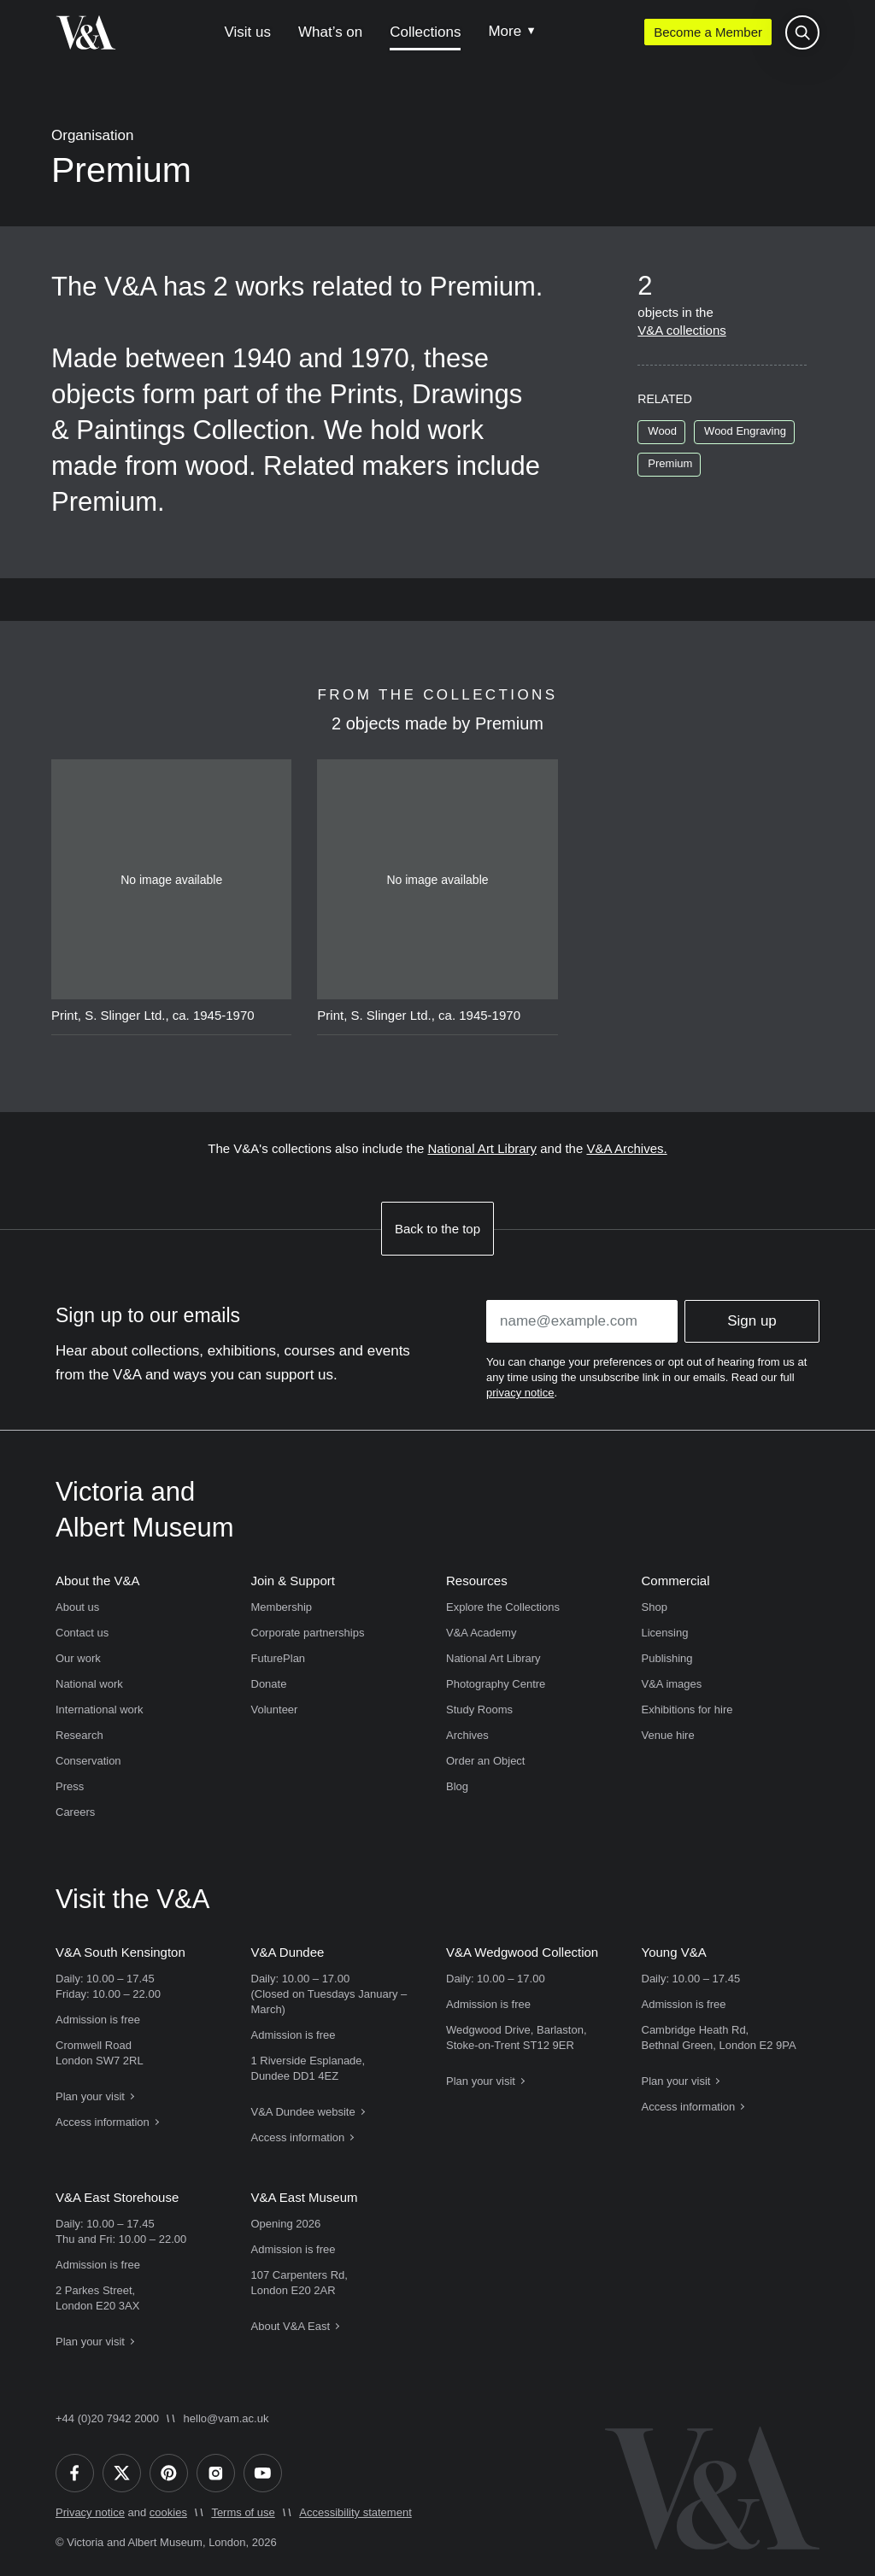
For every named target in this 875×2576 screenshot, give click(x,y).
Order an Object (486, 1760)
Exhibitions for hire (687, 1709)
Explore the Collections (503, 1607)
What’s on (330, 32)
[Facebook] (75, 2473)
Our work (78, 1658)
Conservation (88, 1760)
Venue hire (668, 1735)
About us (77, 1607)
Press (70, 1786)
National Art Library (482, 1148)
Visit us (247, 32)
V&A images (672, 1683)
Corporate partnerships (308, 1632)
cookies (168, 2512)
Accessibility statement (355, 2512)
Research (79, 1735)
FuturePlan (278, 1658)
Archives (467, 1735)
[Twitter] (122, 2473)
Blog (457, 1786)
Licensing (665, 1632)
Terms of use (242, 2512)
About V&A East (291, 2326)
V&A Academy (481, 1632)
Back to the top (437, 1228)
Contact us (82, 1632)
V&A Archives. (626, 1148)
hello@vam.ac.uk (226, 2418)
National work (89, 1683)
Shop (654, 1607)
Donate (269, 1683)
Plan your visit (90, 2096)
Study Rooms (479, 1709)
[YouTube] (263, 2473)
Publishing (667, 1658)
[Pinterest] (169, 2473)
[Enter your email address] (582, 1321)
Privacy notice (90, 2512)
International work (100, 1709)
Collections (425, 32)
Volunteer (274, 1709)
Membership (282, 1607)
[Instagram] (216, 2473)
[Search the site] (802, 32)
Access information (103, 2122)
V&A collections (681, 330)
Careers (75, 1812)
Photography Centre (495, 1683)
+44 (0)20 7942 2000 (107, 2418)
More (504, 31)
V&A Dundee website (303, 2111)
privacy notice (520, 1392)
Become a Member (708, 32)
